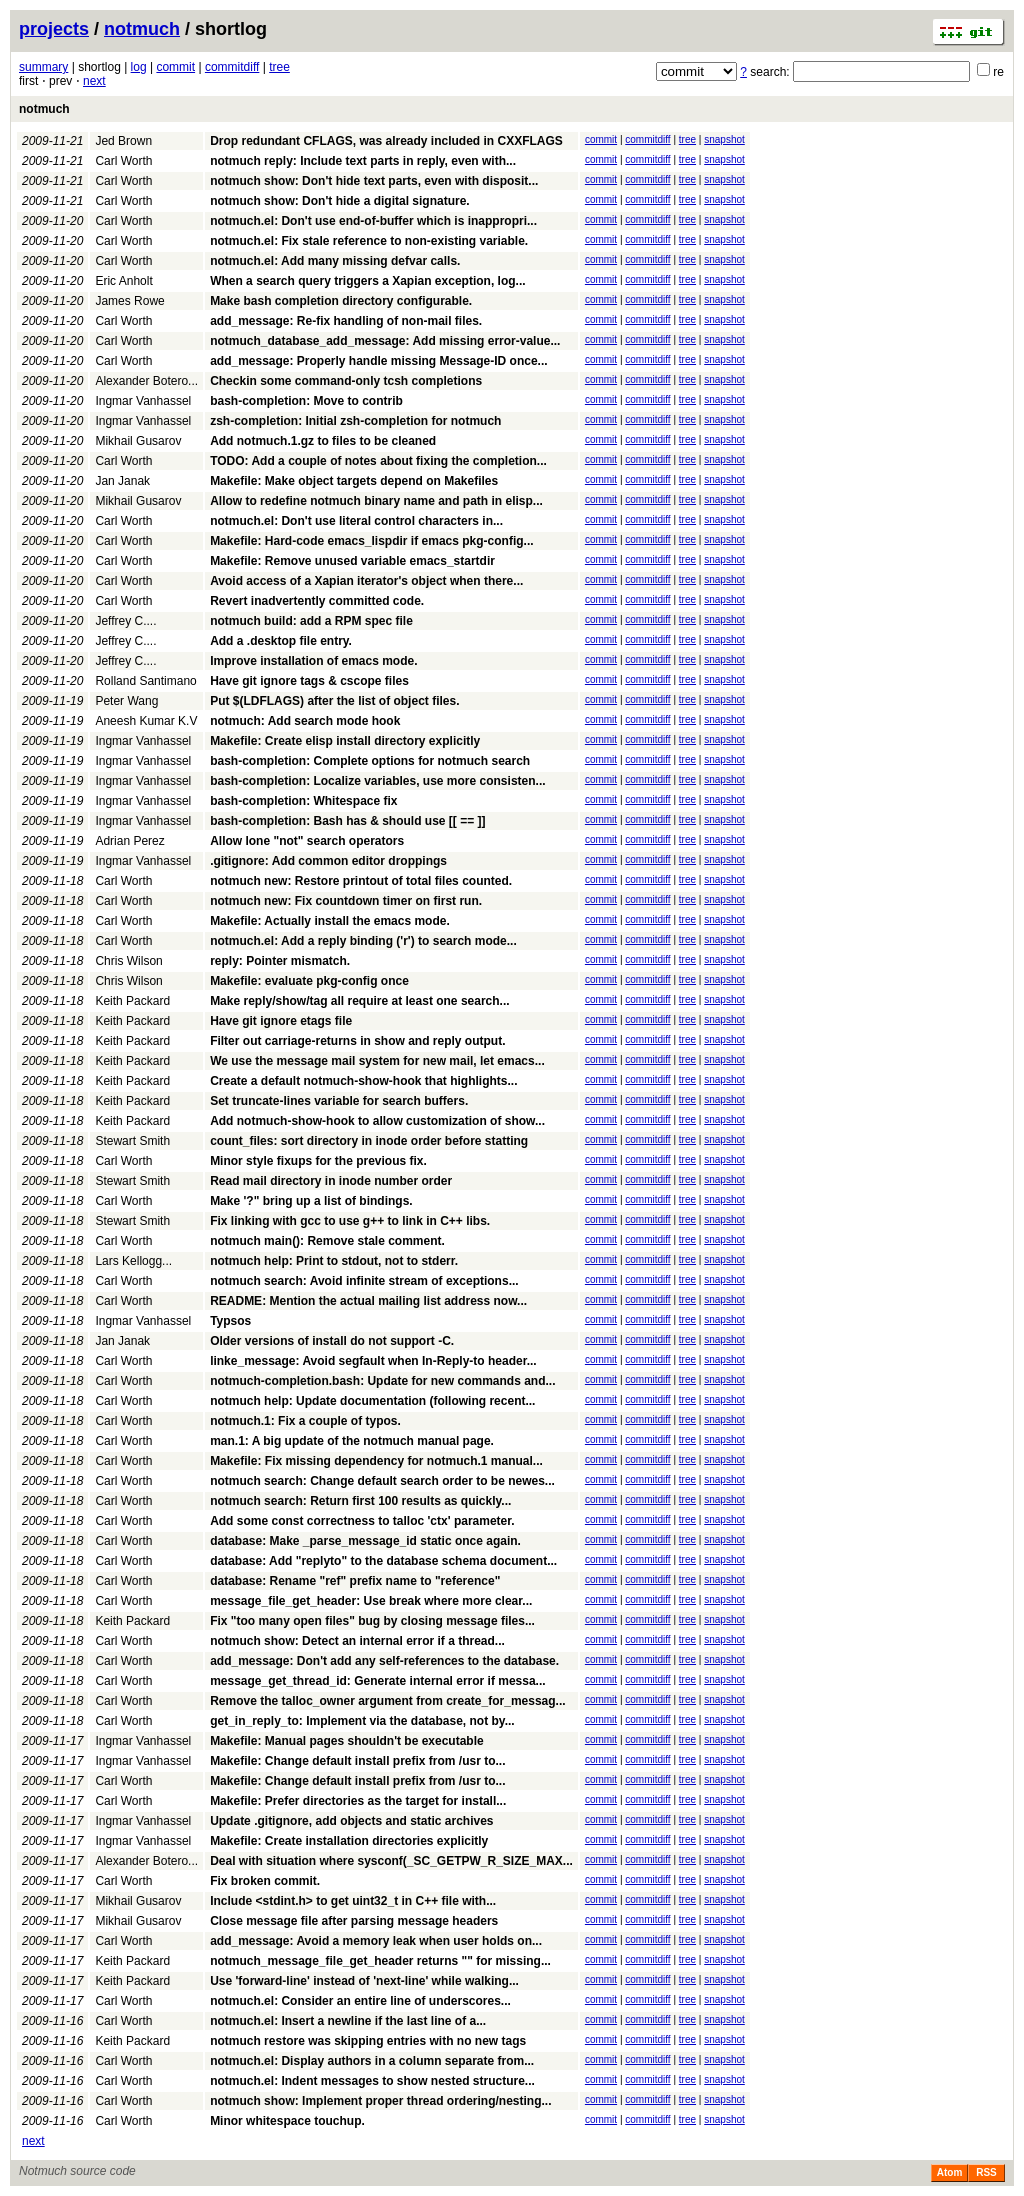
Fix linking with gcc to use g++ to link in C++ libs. (350, 1221)
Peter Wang (126, 701)
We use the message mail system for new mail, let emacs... (377, 1061)
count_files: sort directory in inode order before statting (369, 1141)
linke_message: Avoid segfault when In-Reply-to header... (373, 1361)
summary (43, 67)
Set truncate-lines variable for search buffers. (339, 1101)
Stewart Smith (132, 1141)
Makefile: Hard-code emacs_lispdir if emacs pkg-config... (371, 541)
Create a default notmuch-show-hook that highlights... (363, 1081)
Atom (950, 2172)
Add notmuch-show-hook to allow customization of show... (377, 1121)
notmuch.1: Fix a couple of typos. (305, 1421)
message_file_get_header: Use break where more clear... (371, 1601)
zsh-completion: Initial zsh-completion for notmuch (355, 421)
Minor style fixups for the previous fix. (318, 1161)
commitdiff (232, 67)
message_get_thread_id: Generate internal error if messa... (377, 1681)
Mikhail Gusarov (138, 441)
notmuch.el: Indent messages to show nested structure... (372, 2081)
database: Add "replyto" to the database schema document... (383, 1561)
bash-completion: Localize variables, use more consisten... (377, 781)
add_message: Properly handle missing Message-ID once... (378, 361)
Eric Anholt (123, 281)
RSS (986, 2172)
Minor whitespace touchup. (287, 2121)
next (94, 81)
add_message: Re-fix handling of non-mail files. (346, 321)
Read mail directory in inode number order (331, 1181)
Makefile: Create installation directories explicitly (349, 1841)
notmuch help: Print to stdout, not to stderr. (334, 1261)
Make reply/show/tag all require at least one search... (359, 1001)
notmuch (142, 29)
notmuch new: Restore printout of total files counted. (361, 881)
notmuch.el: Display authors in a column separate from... (372, 2061)
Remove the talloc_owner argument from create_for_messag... (387, 1701)
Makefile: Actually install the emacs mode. (330, 921)
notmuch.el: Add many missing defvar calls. (335, 261)
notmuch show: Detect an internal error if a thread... (357, 1641)
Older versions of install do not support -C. (332, 1341)
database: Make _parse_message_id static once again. (365, 1541)
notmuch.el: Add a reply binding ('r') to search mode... (363, 941)
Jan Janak (122, 481)
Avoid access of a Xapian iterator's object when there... (366, 581)
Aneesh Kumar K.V (146, 721)
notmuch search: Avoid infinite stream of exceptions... (364, 1281)
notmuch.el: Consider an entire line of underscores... (360, 2001)
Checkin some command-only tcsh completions (346, 381)
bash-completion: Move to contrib (306, 401)
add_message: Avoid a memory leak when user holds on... (376, 1941)
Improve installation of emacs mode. (313, 661)
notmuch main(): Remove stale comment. (327, 1241)
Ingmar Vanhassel (143, 401)
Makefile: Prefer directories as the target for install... (358, 1801)
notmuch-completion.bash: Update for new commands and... (382, 1381)
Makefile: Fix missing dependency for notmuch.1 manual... (376, 1461)
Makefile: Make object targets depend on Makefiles (354, 481)
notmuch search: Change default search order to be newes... (382, 1481)
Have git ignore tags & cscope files (309, 681)
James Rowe (129, 301)
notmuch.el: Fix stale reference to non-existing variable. (369, 241)
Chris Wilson (128, 961)
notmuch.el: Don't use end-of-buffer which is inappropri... (373, 221)
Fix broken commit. (265, 1881)
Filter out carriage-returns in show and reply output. (357, 1041)
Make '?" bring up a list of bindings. (311, 1201)
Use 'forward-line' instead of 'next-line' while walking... (364, 1981)
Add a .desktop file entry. (281, 641)
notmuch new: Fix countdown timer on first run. (346, 901)
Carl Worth (123, 161)
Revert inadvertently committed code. (317, 601)
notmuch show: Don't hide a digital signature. (340, 201)
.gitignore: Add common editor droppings (328, 861)
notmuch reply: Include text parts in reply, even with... (363, 161)
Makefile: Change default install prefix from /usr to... (357, 1761)
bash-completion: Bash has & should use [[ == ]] (347, 821)
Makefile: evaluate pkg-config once (309, 981)
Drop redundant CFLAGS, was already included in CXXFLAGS (386, 141)
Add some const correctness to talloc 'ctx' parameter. (362, 1521)
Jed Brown (123, 141)
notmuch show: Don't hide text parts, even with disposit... (374, 181)
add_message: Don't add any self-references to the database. (384, 1661)
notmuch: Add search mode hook (305, 721)
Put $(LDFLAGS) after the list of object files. (334, 701)
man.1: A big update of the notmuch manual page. (352, 1441)
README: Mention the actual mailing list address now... (368, 1301)
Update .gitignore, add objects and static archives (351, 1821)
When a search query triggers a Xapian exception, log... (367, 281)
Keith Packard (132, 1001)
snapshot (724, 139)
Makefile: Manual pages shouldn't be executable (347, 1741)
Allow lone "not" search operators (307, 841)
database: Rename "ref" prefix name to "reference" (355, 1581)
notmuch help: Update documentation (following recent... (372, 1401)
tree (279, 67)
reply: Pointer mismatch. (280, 961)
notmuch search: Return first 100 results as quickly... (360, 1501)
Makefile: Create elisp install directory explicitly (345, 741)
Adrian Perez (129, 841)
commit (175, 67)
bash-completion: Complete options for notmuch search (370, 761)
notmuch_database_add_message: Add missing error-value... (385, 341)
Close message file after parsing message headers (354, 1921)
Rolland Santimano (145, 681)
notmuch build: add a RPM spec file (311, 621)
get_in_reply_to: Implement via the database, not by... (362, 1721)
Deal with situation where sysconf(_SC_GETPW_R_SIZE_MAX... (391, 1861)
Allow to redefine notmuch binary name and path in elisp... (376, 501)
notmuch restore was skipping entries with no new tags (368, 2041)
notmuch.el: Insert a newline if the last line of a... (348, 2021)
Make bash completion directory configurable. (341, 301)
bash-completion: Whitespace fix (303, 801)
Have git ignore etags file (281, 1021)
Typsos (230, 1321)
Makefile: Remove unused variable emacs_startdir (352, 561)
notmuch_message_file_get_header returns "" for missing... (380, 1961)
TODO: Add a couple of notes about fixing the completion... (378, 461)
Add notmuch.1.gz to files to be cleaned (323, 441)
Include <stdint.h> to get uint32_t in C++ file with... (353, 1901)
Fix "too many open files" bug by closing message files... (372, 1621)
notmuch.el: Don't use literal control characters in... (356, 521)
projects (54, 29)
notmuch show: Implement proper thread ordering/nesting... (380, 2101)
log (139, 67)
